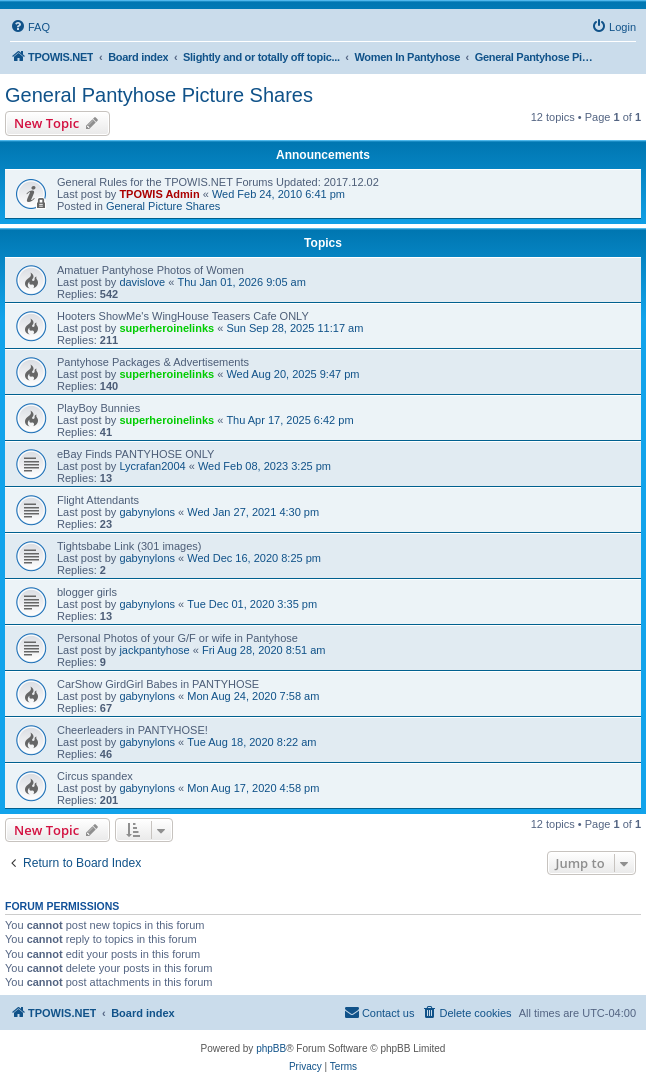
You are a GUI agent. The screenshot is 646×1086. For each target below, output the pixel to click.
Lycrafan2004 (152, 466)
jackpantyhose (154, 650)
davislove (142, 282)
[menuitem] (30, 27)
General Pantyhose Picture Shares (159, 95)
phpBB (271, 1048)
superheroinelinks (166, 328)
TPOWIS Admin (159, 194)
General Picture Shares (163, 206)
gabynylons (147, 512)
